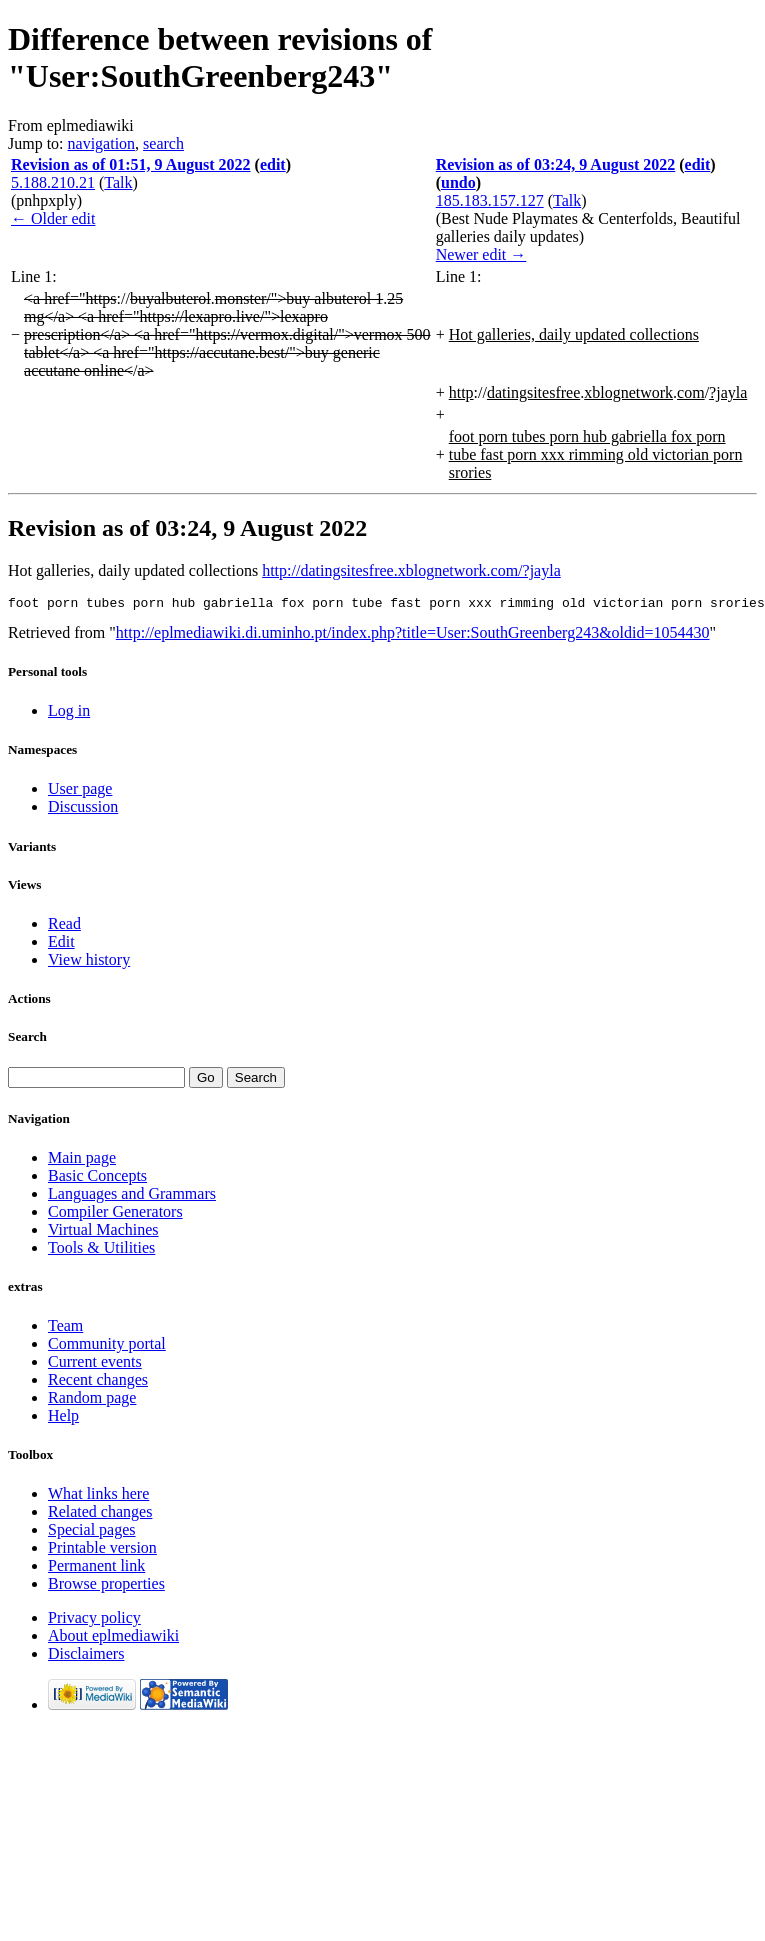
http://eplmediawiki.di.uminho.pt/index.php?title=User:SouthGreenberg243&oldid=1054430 (413, 635)
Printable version (102, 1550)
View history (89, 962)
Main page (82, 1160)
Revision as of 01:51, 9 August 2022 (131, 164)
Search (27, 1039)
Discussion (83, 809)
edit (273, 164)
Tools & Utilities (101, 1250)
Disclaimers (86, 1656)
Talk (118, 182)
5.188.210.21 (53, 182)
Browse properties (106, 1586)
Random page (92, 1400)
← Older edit (53, 218)
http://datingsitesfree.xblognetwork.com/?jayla (411, 570)
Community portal (107, 1346)
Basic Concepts (97, 1178)
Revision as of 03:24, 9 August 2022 (556, 164)
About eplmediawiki (113, 1638)
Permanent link (96, 1568)
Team (65, 1328)
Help (63, 1418)
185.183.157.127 (490, 200)
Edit (61, 944)
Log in (69, 713)
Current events (95, 1364)
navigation (102, 143)
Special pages (92, 1532)
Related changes (100, 1514)
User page (80, 791)
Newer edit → (481, 254)
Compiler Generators (115, 1214)
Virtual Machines (103, 1232)
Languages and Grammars (132, 1196)
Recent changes (98, 1382)
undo (458, 182)
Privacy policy (94, 1620)
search (163, 143)
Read (64, 926)
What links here (98, 1496)
